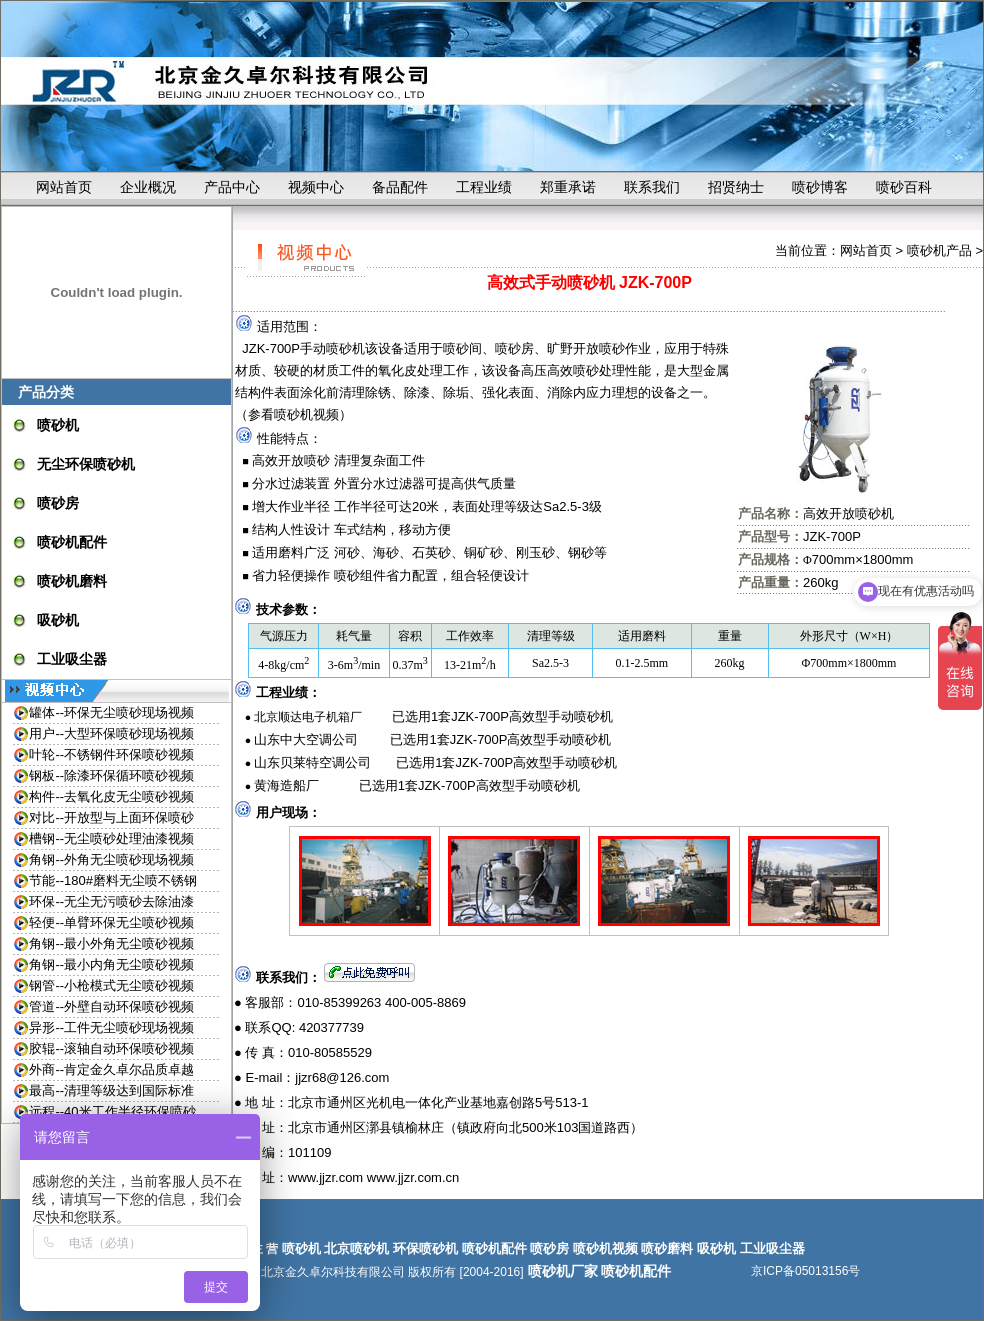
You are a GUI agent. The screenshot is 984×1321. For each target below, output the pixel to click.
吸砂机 (58, 620)
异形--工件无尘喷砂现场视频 (111, 1027)
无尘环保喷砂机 (86, 464)
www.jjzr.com (325, 1177)
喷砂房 (58, 503)
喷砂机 (58, 425)
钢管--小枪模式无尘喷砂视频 (111, 985)
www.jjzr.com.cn (413, 1177)
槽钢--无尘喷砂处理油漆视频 (111, 838)
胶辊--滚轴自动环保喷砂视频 (111, 1048)
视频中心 (316, 187)
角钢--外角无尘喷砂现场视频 (111, 859)
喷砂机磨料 (72, 581)
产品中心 (232, 187)
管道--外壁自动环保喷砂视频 (111, 1006)
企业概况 (148, 187)
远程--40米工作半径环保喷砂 (112, 1111)
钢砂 (581, 552)
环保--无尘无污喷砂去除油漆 (111, 901)
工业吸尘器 (72, 659)
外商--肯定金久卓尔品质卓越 (111, 1069)
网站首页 (64, 187)
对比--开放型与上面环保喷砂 (111, 817)
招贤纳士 (736, 187)
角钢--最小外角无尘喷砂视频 (111, 943)
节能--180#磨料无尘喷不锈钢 (113, 880)
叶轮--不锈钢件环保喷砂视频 (111, 754)
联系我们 (652, 187)
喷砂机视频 (306, 414)
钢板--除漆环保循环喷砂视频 (111, 775)
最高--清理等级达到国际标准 (111, 1090)
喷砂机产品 (939, 250)
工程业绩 (484, 187)
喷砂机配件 (72, 542)
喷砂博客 (820, 187)
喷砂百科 (904, 187)
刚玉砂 (535, 552)
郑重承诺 (568, 187)
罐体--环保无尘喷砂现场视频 (111, 712)
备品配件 (400, 187)
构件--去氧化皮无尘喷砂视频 (111, 796)
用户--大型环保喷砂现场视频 (111, 733)
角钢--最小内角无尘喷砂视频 (111, 964)
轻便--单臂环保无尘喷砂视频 (111, 922)
